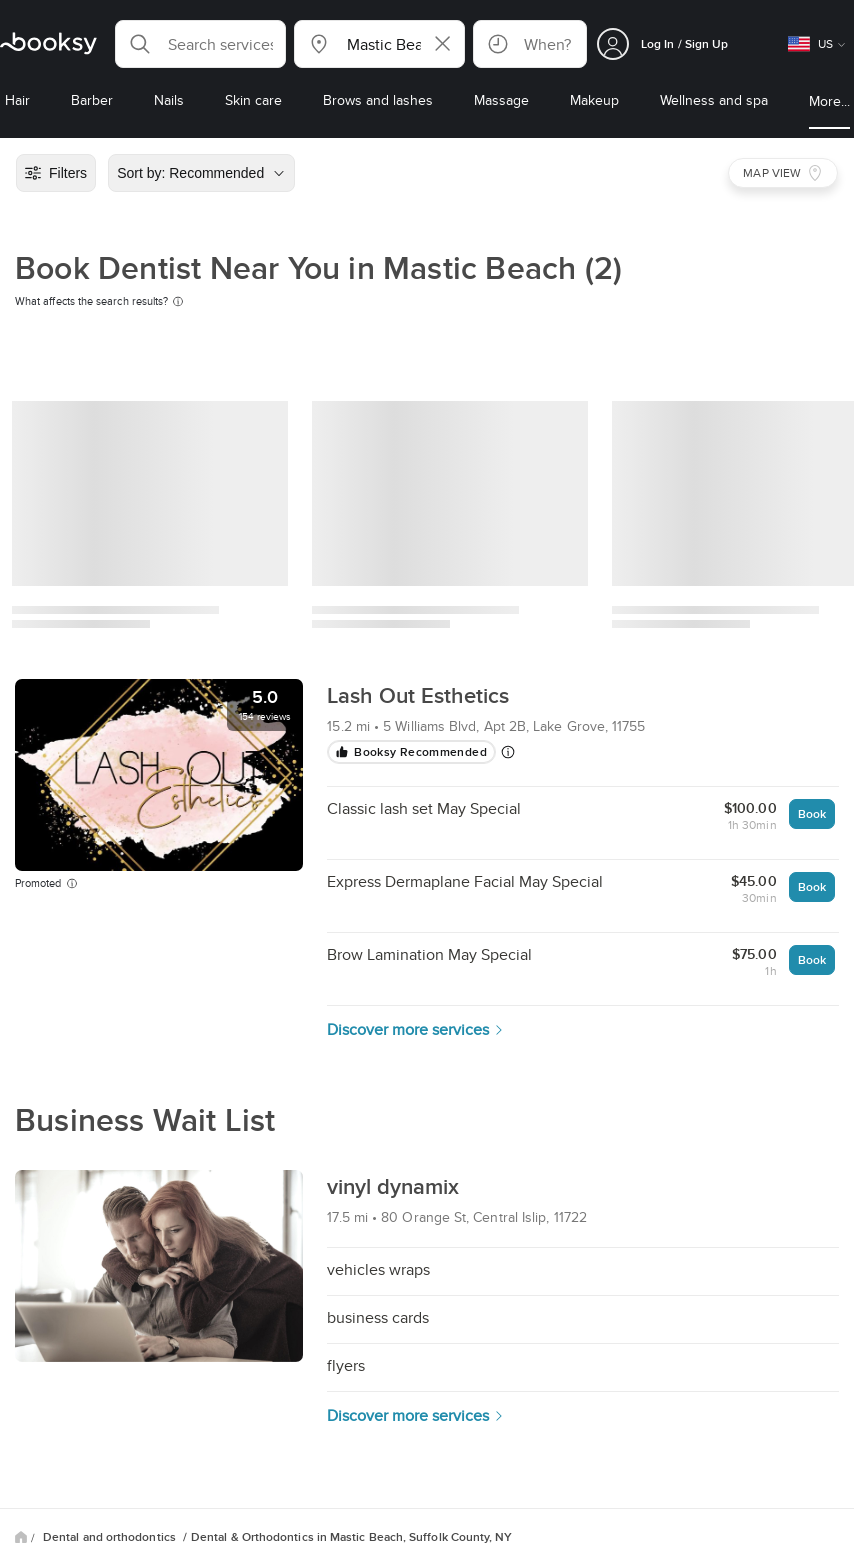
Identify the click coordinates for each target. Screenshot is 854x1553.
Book (812, 813)
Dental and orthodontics (111, 1537)
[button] (200, 44)
